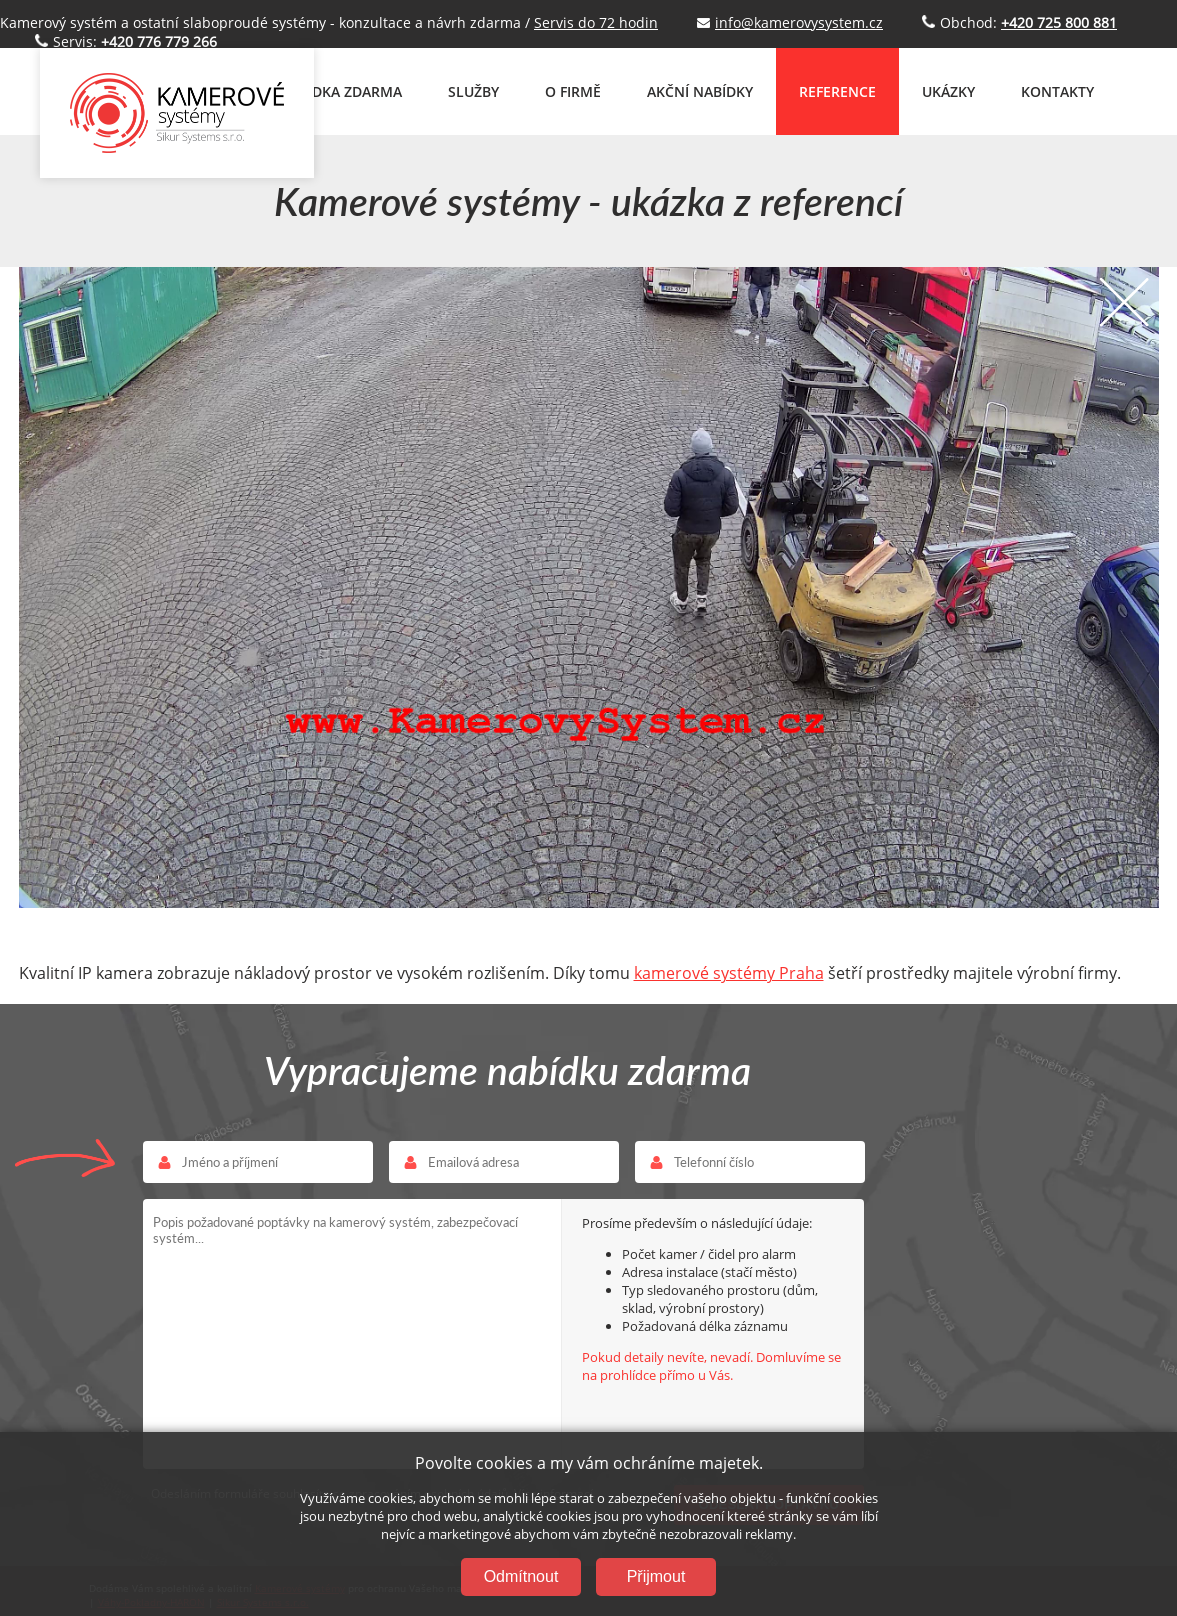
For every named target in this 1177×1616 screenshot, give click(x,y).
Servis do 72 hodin (596, 22)
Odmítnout (521, 1576)
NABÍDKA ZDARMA (340, 91)
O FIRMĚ (573, 91)
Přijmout (656, 1576)
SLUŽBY (473, 91)
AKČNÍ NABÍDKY (700, 91)
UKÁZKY (948, 91)
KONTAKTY (1057, 91)
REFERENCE (837, 91)
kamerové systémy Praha (729, 973)
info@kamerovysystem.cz (799, 22)
